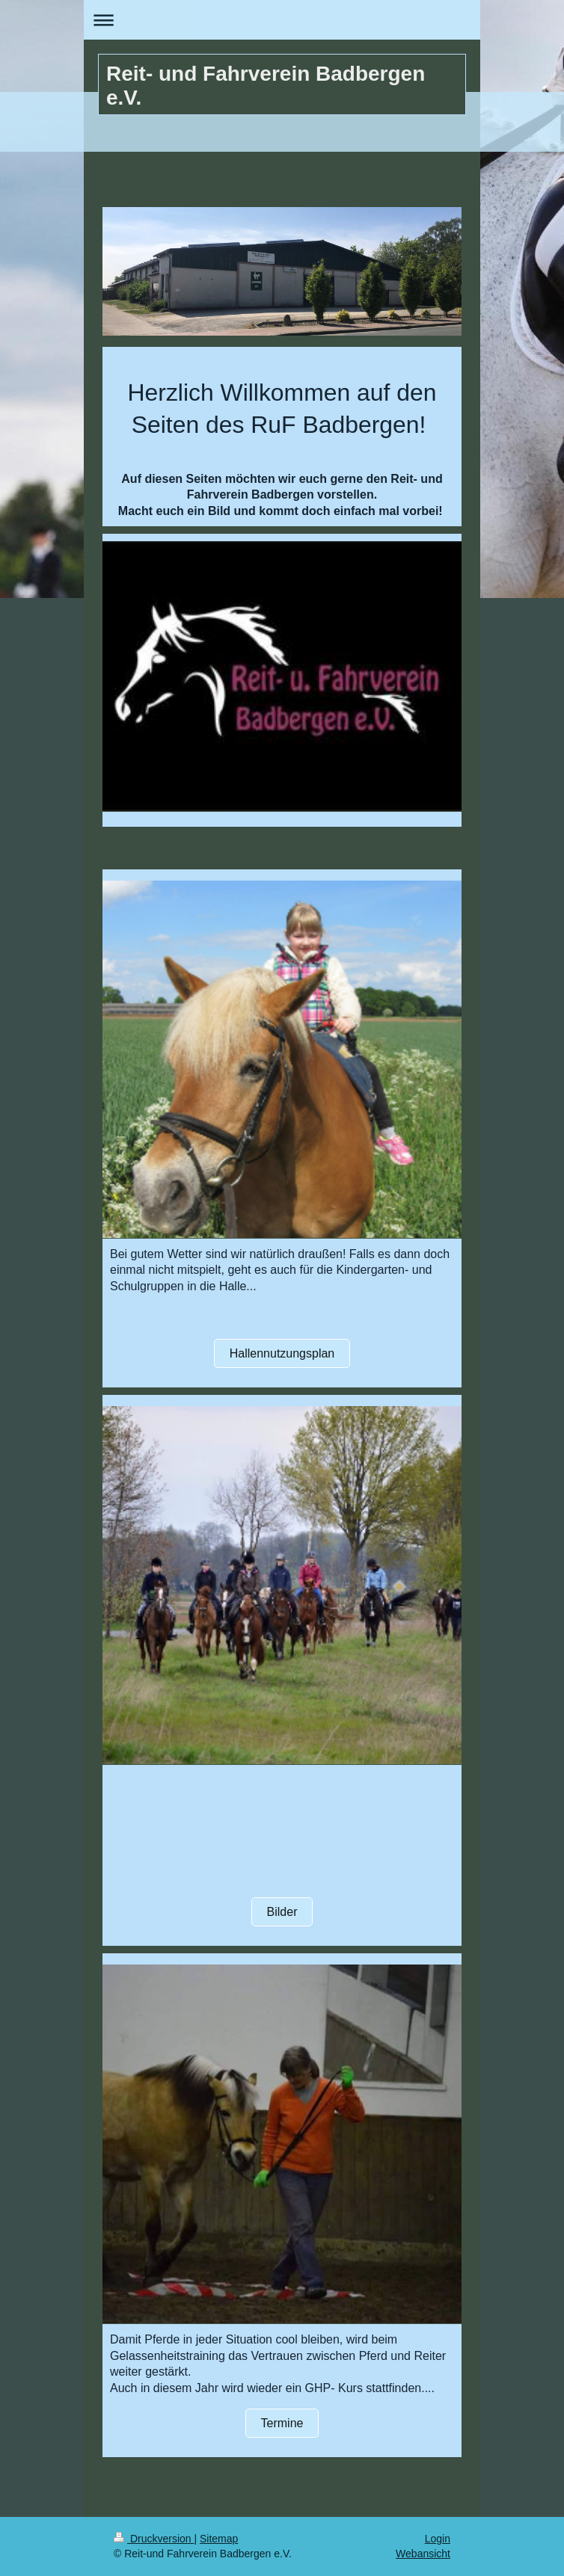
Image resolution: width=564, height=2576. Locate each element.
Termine (282, 2423)
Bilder (282, 1911)
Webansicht (423, 2554)
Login (437, 2539)
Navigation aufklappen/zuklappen (282, 20)
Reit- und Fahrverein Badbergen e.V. (265, 85)
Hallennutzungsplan (282, 1353)
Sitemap (219, 2539)
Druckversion (154, 2539)
